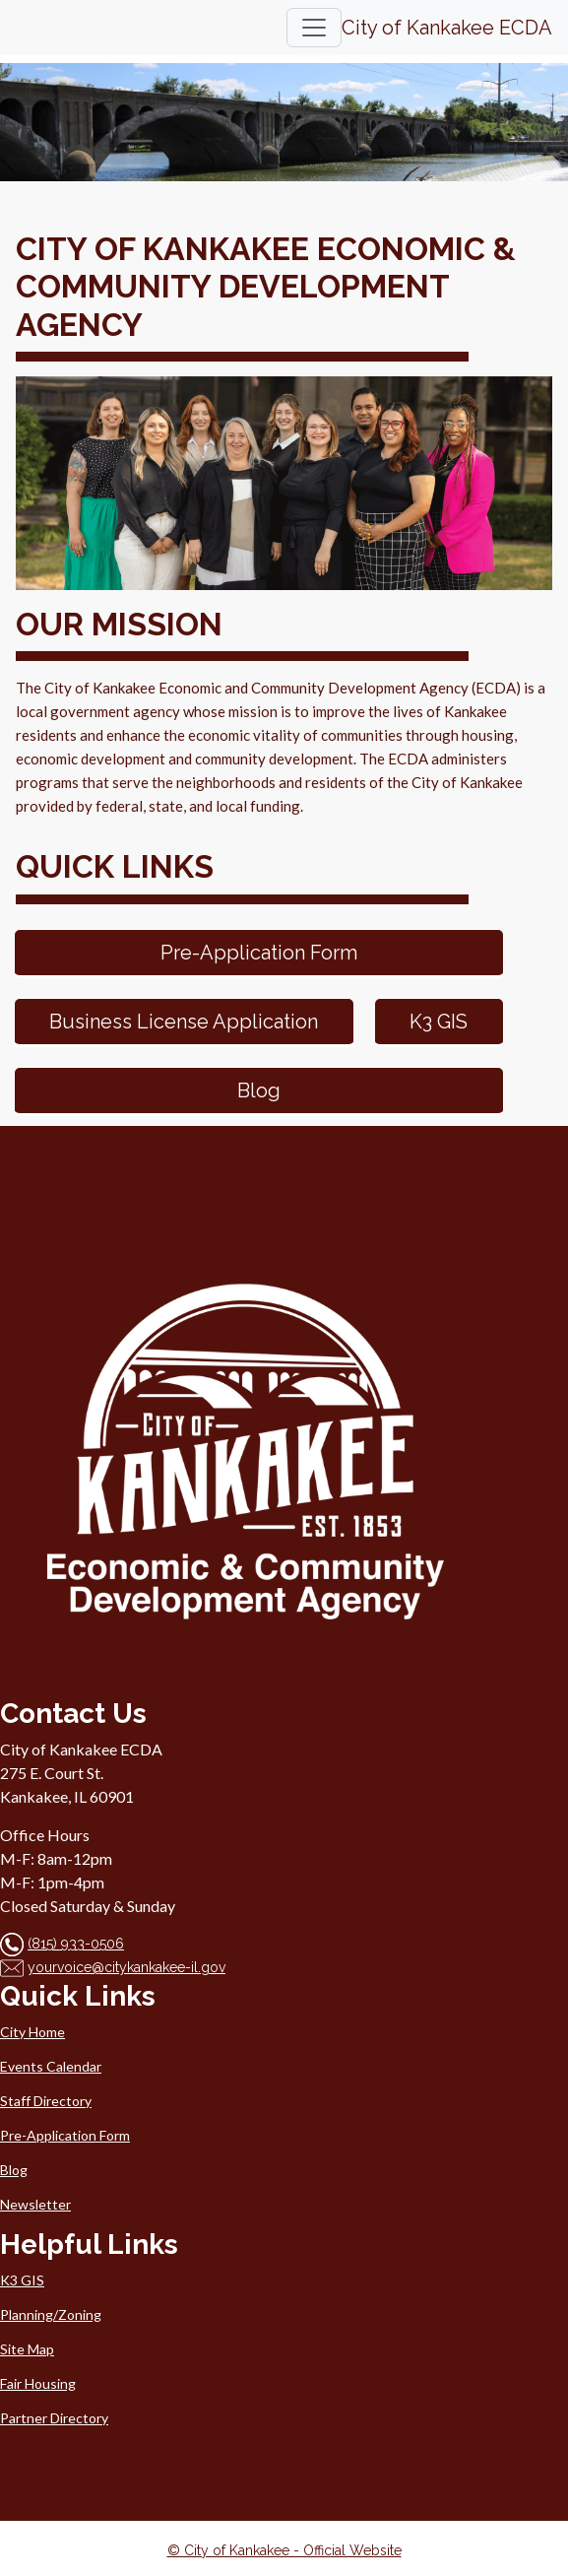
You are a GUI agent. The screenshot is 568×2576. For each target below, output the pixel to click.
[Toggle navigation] (314, 27)
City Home (32, 2031)
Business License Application (183, 1021)
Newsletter (35, 2204)
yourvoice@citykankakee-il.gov (126, 1967)
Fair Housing (38, 2383)
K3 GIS (439, 1021)
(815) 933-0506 (76, 1943)
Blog (259, 1090)
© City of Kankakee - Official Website (284, 2550)
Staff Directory (46, 2100)
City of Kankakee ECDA (447, 27)
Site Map (27, 2349)
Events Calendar (50, 2066)
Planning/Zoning (50, 2314)
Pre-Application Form (258, 952)
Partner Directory (54, 2418)
